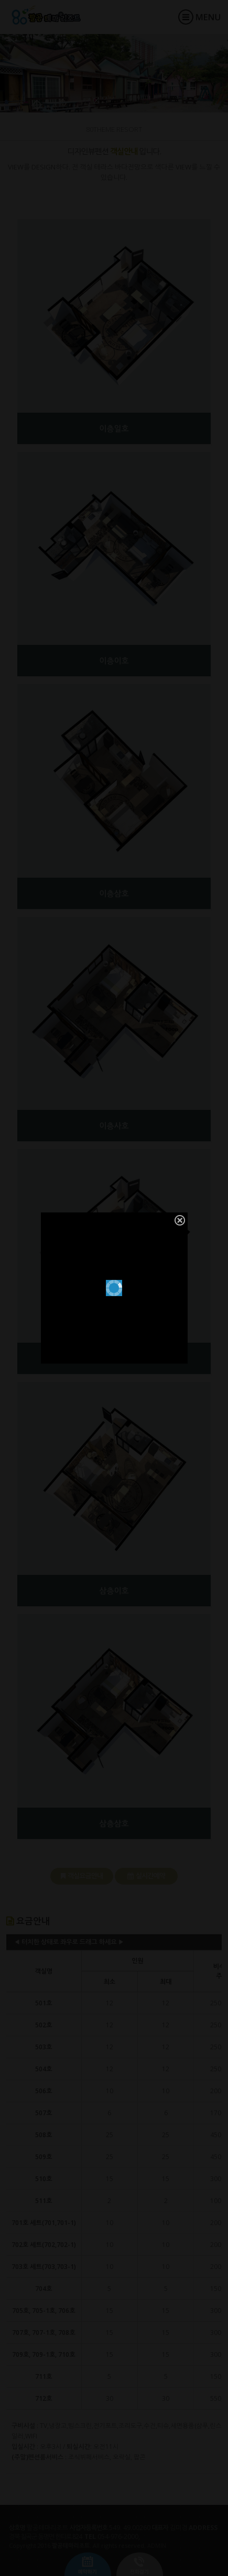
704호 (43, 2288)
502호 (43, 2025)
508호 (43, 2134)
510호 (43, 2178)
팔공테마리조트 (56, 15)
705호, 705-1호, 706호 (43, 2310)
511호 (43, 2200)
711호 (43, 2376)
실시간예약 (146, 1875)
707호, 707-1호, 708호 (43, 2332)
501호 (43, 2003)
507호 (43, 2112)
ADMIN (156, 2545)
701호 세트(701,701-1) (44, 2222)
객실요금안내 (82, 1875)
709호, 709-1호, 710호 (43, 2354)
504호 (43, 2068)
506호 (43, 2090)
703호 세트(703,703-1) (44, 2266)
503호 (43, 2046)
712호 (43, 2398)
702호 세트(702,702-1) (44, 2244)
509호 (43, 2156)
